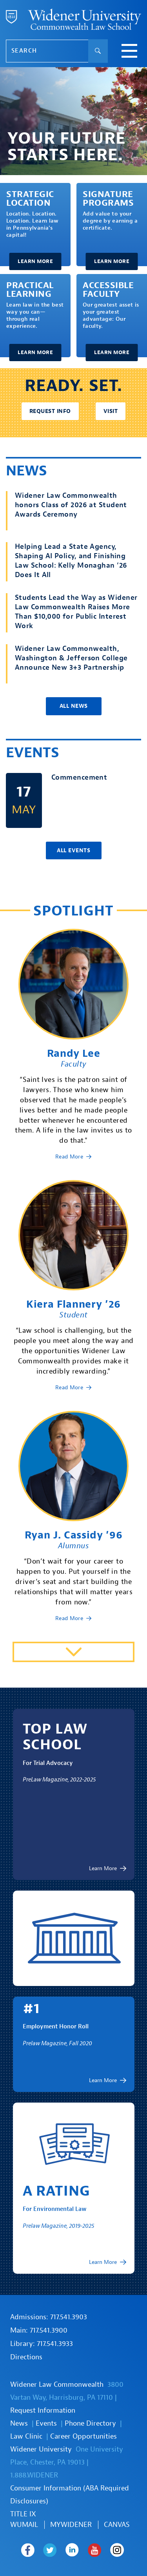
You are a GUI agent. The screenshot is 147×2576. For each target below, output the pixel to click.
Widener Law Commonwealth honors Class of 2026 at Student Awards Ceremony (71, 505)
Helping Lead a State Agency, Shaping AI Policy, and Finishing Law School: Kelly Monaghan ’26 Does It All (71, 560)
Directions (26, 2357)
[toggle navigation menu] (129, 52)
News (19, 2423)
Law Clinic (26, 2436)
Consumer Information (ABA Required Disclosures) (69, 2495)
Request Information (42, 2410)
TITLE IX (23, 2514)
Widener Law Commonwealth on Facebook (27, 2550)
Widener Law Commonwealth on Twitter (50, 2550)
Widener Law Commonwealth (56, 2384)
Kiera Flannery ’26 (73, 1304)
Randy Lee (73, 1053)
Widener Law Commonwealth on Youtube (95, 2550)
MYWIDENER (71, 2524)
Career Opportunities (83, 2436)
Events (46, 2423)
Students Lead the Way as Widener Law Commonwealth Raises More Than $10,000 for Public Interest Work (76, 611)
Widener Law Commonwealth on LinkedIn (72, 2550)
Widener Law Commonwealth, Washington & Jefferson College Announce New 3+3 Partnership (71, 658)
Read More (69, 1156)
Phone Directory (90, 2423)
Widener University (41, 2449)
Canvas (117, 2524)
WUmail (24, 2524)
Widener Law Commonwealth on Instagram (117, 2550)
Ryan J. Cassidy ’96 (73, 1535)
